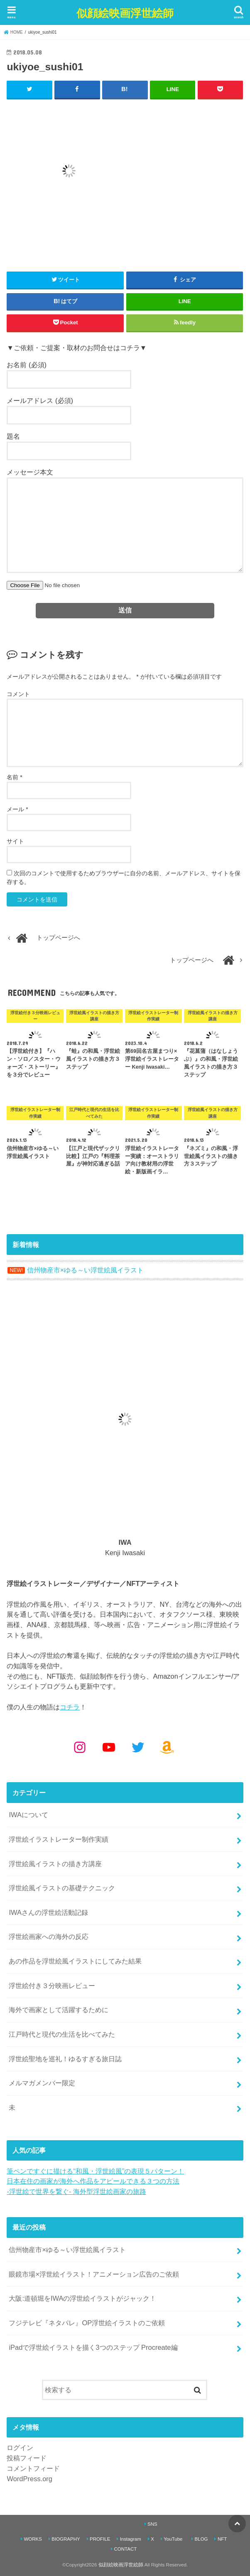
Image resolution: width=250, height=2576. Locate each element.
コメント (18, 694)
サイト (15, 841)
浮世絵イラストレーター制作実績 (58, 1838)
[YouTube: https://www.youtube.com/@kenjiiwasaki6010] (109, 1747)
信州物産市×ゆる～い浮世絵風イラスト (67, 2249)
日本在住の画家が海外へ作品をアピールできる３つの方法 (93, 2181)
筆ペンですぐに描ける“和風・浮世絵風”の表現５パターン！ (95, 2170)
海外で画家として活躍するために (58, 2009)
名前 (14, 777)
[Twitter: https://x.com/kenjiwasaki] (138, 1747)
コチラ (70, 1706)
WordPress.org (29, 2478)
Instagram (130, 2538)
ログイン (20, 2447)
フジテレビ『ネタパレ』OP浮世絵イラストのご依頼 (87, 2323)
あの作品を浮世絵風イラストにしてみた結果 (75, 1961)
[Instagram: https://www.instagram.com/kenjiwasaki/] (80, 1747)
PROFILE (100, 2538)
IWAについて (28, 1814)
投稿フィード (27, 2458)
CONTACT (125, 2548)
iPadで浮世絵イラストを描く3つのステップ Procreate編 (93, 2347)
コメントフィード (33, 2468)
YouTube (173, 2538)
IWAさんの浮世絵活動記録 (48, 1912)
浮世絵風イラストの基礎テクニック (62, 1888)
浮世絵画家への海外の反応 (48, 1936)
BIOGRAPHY (65, 2538)
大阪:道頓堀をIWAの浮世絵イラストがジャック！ (82, 2298)
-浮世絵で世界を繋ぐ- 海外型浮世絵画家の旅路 (76, 2191)
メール (17, 809)
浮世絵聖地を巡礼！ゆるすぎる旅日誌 (65, 2058)
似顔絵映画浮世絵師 (125, 12)
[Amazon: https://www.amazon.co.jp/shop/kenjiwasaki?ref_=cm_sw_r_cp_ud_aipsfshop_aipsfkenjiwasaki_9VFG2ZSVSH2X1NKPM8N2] (167, 1747)
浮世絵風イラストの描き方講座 (55, 1863)
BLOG (201, 2538)
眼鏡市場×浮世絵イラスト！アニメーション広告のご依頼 (94, 2273)
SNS (152, 2524)
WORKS (33, 2538)
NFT (222, 2538)
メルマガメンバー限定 (42, 2083)
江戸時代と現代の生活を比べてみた (62, 2034)
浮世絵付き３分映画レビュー (52, 1985)
